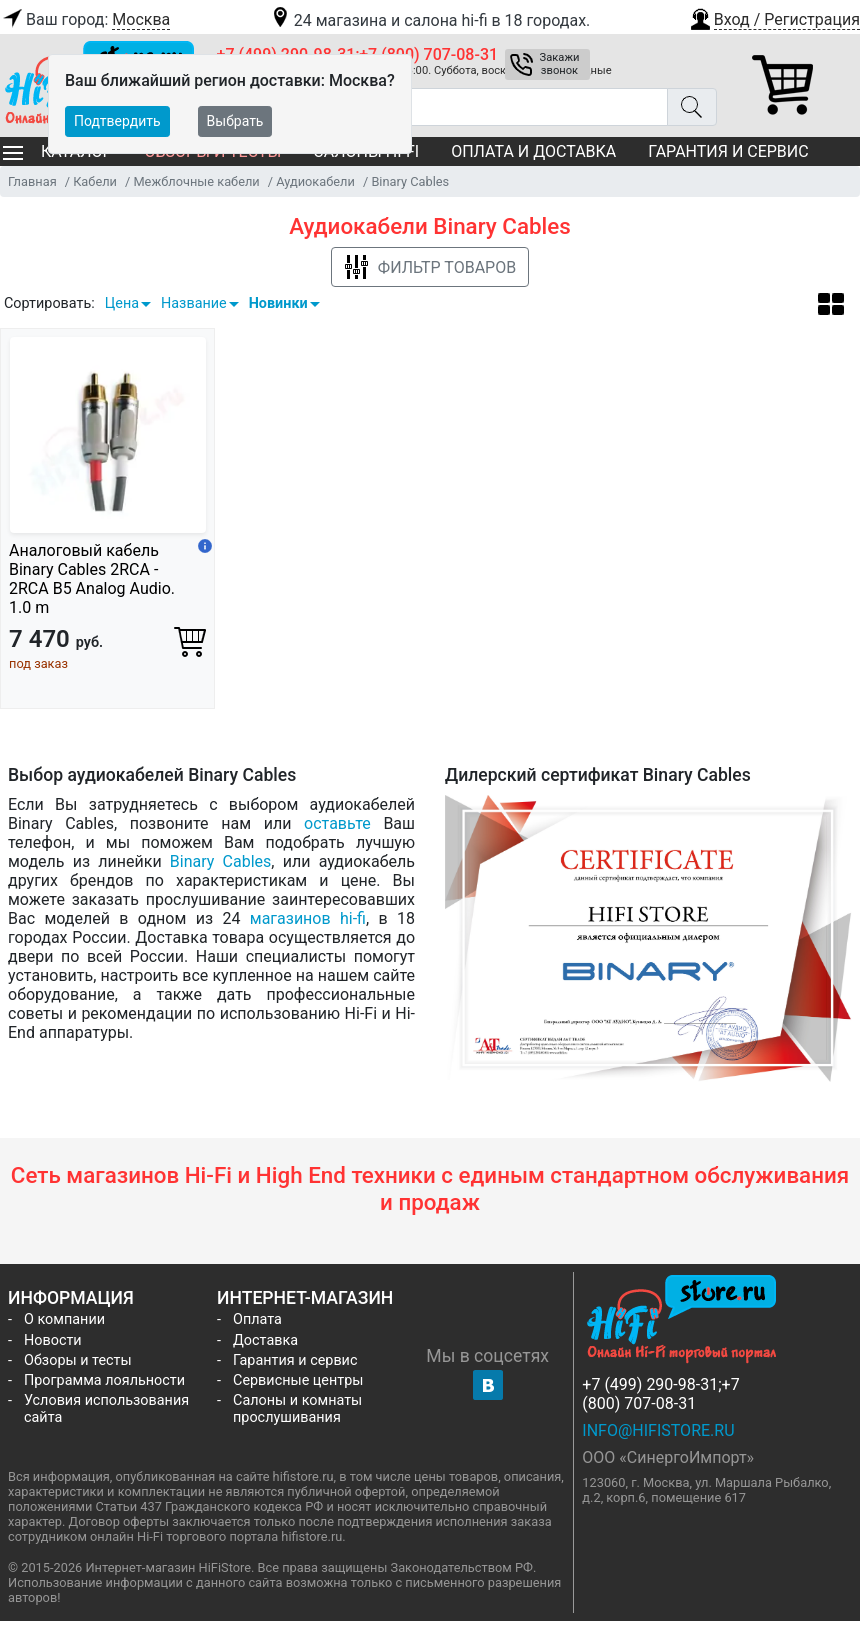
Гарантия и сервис (728, 151)
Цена (122, 303)
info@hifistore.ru (658, 1430)
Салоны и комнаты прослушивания (297, 1409)
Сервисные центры (298, 1380)
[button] (774, 17)
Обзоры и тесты (78, 1360)
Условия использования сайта (106, 1409)
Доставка (265, 1340)
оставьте (337, 823)
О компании (64, 1319)
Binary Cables (220, 861)
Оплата (257, 1319)
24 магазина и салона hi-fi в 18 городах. (429, 20)
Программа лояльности (104, 1380)
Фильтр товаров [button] (430, 267)
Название (194, 303)
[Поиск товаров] (442, 107)
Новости (53, 1340)
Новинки (278, 303)
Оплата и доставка (533, 151)
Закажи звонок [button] (560, 64)
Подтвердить (117, 121)
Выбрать (235, 121)
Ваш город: (85, 20)
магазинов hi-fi (308, 918)
